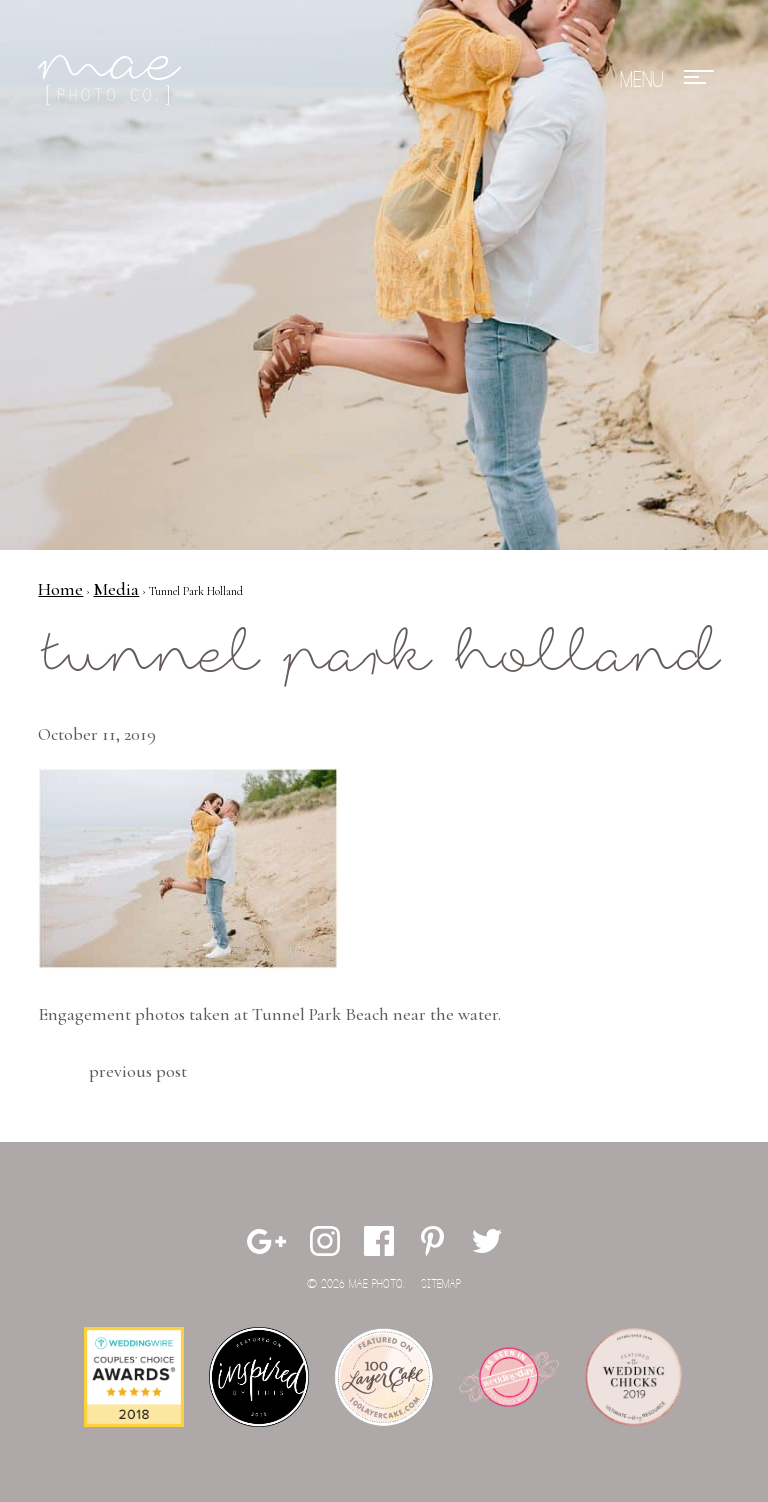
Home (60, 589)
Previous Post (138, 1071)
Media (116, 589)
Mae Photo (113, 80)
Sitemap (441, 1284)
